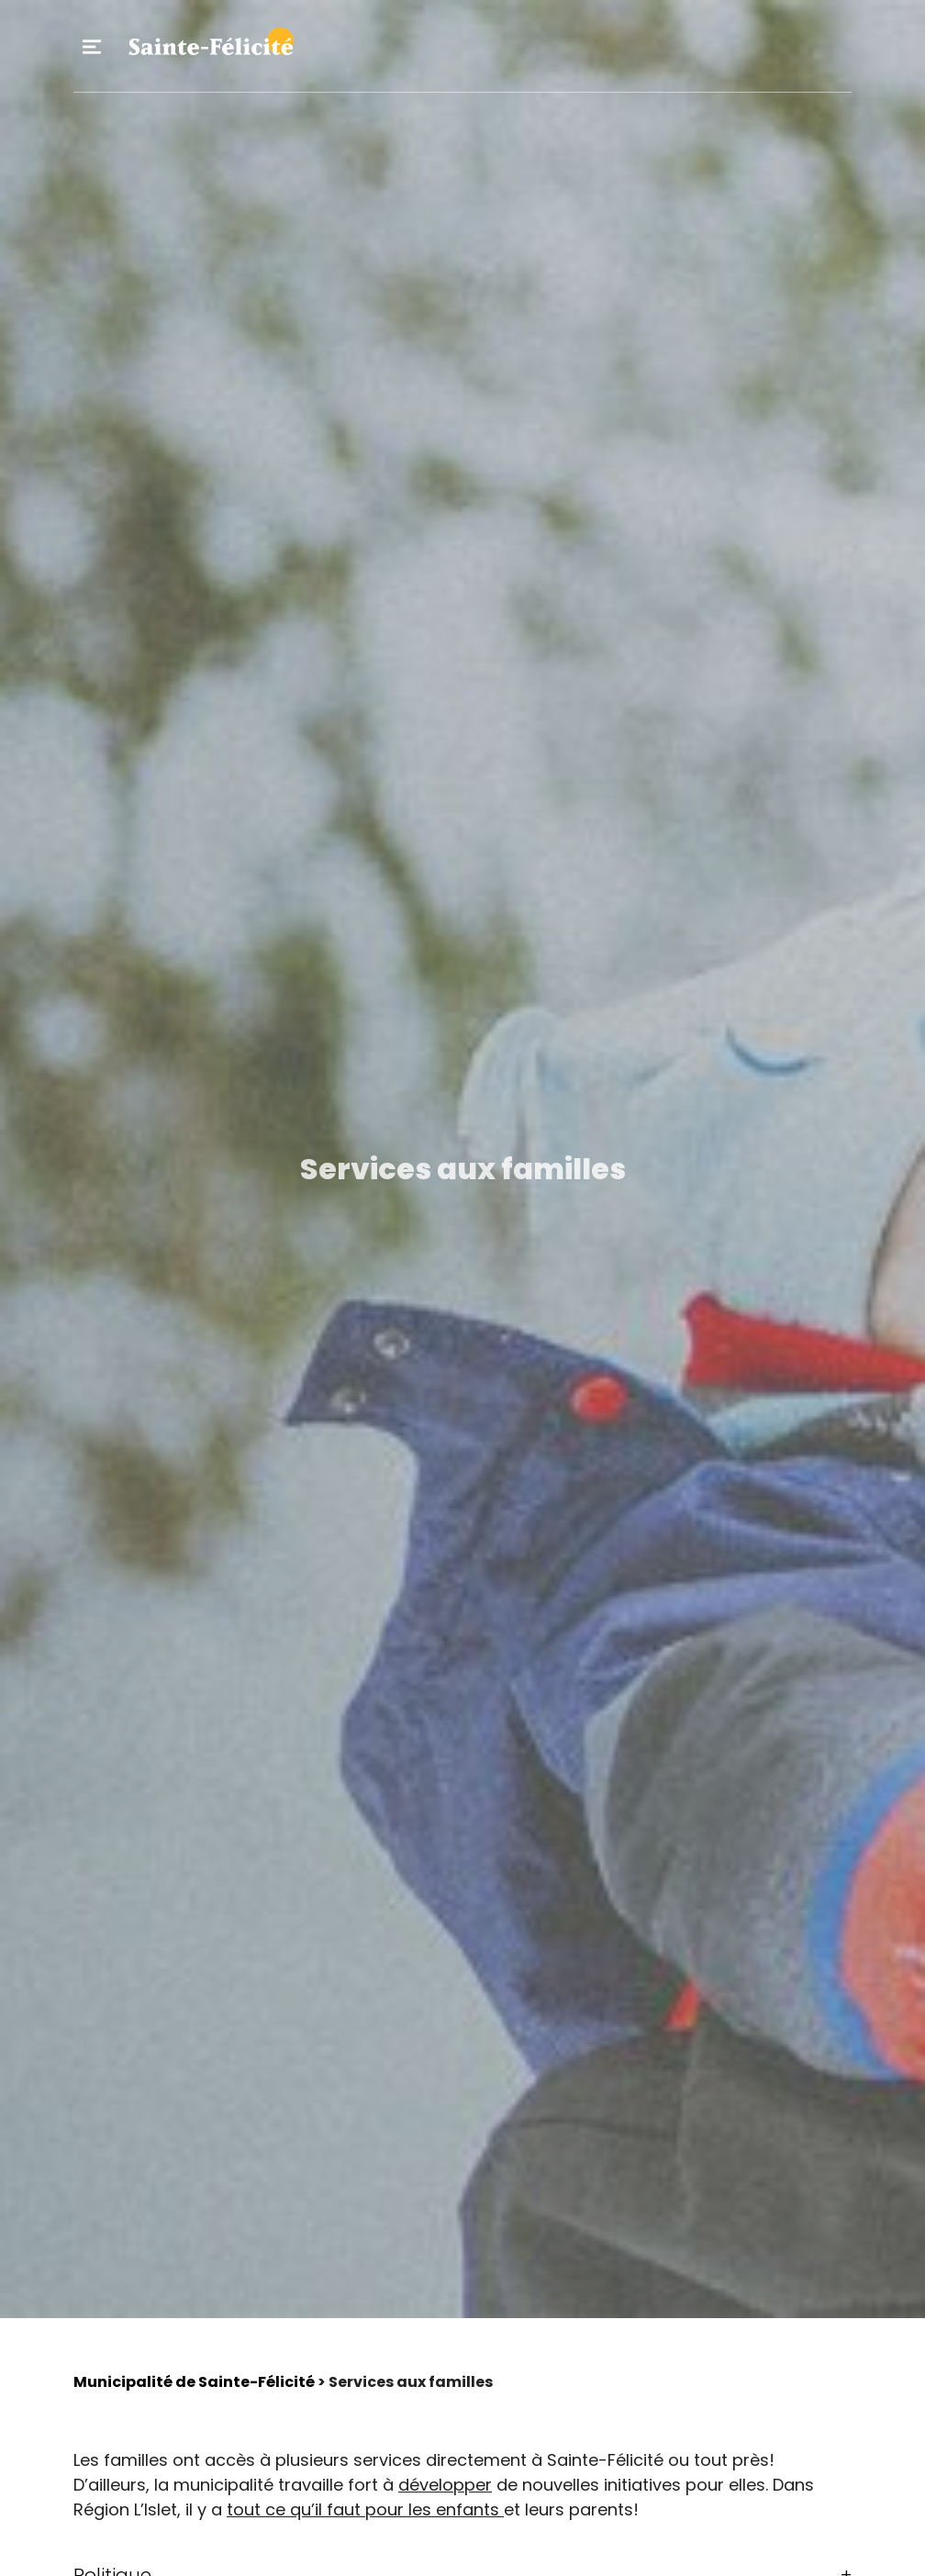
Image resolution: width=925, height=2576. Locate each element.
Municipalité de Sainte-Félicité (194, 2381)
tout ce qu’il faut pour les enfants (365, 2509)
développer (445, 2484)
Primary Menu (91, 46)
